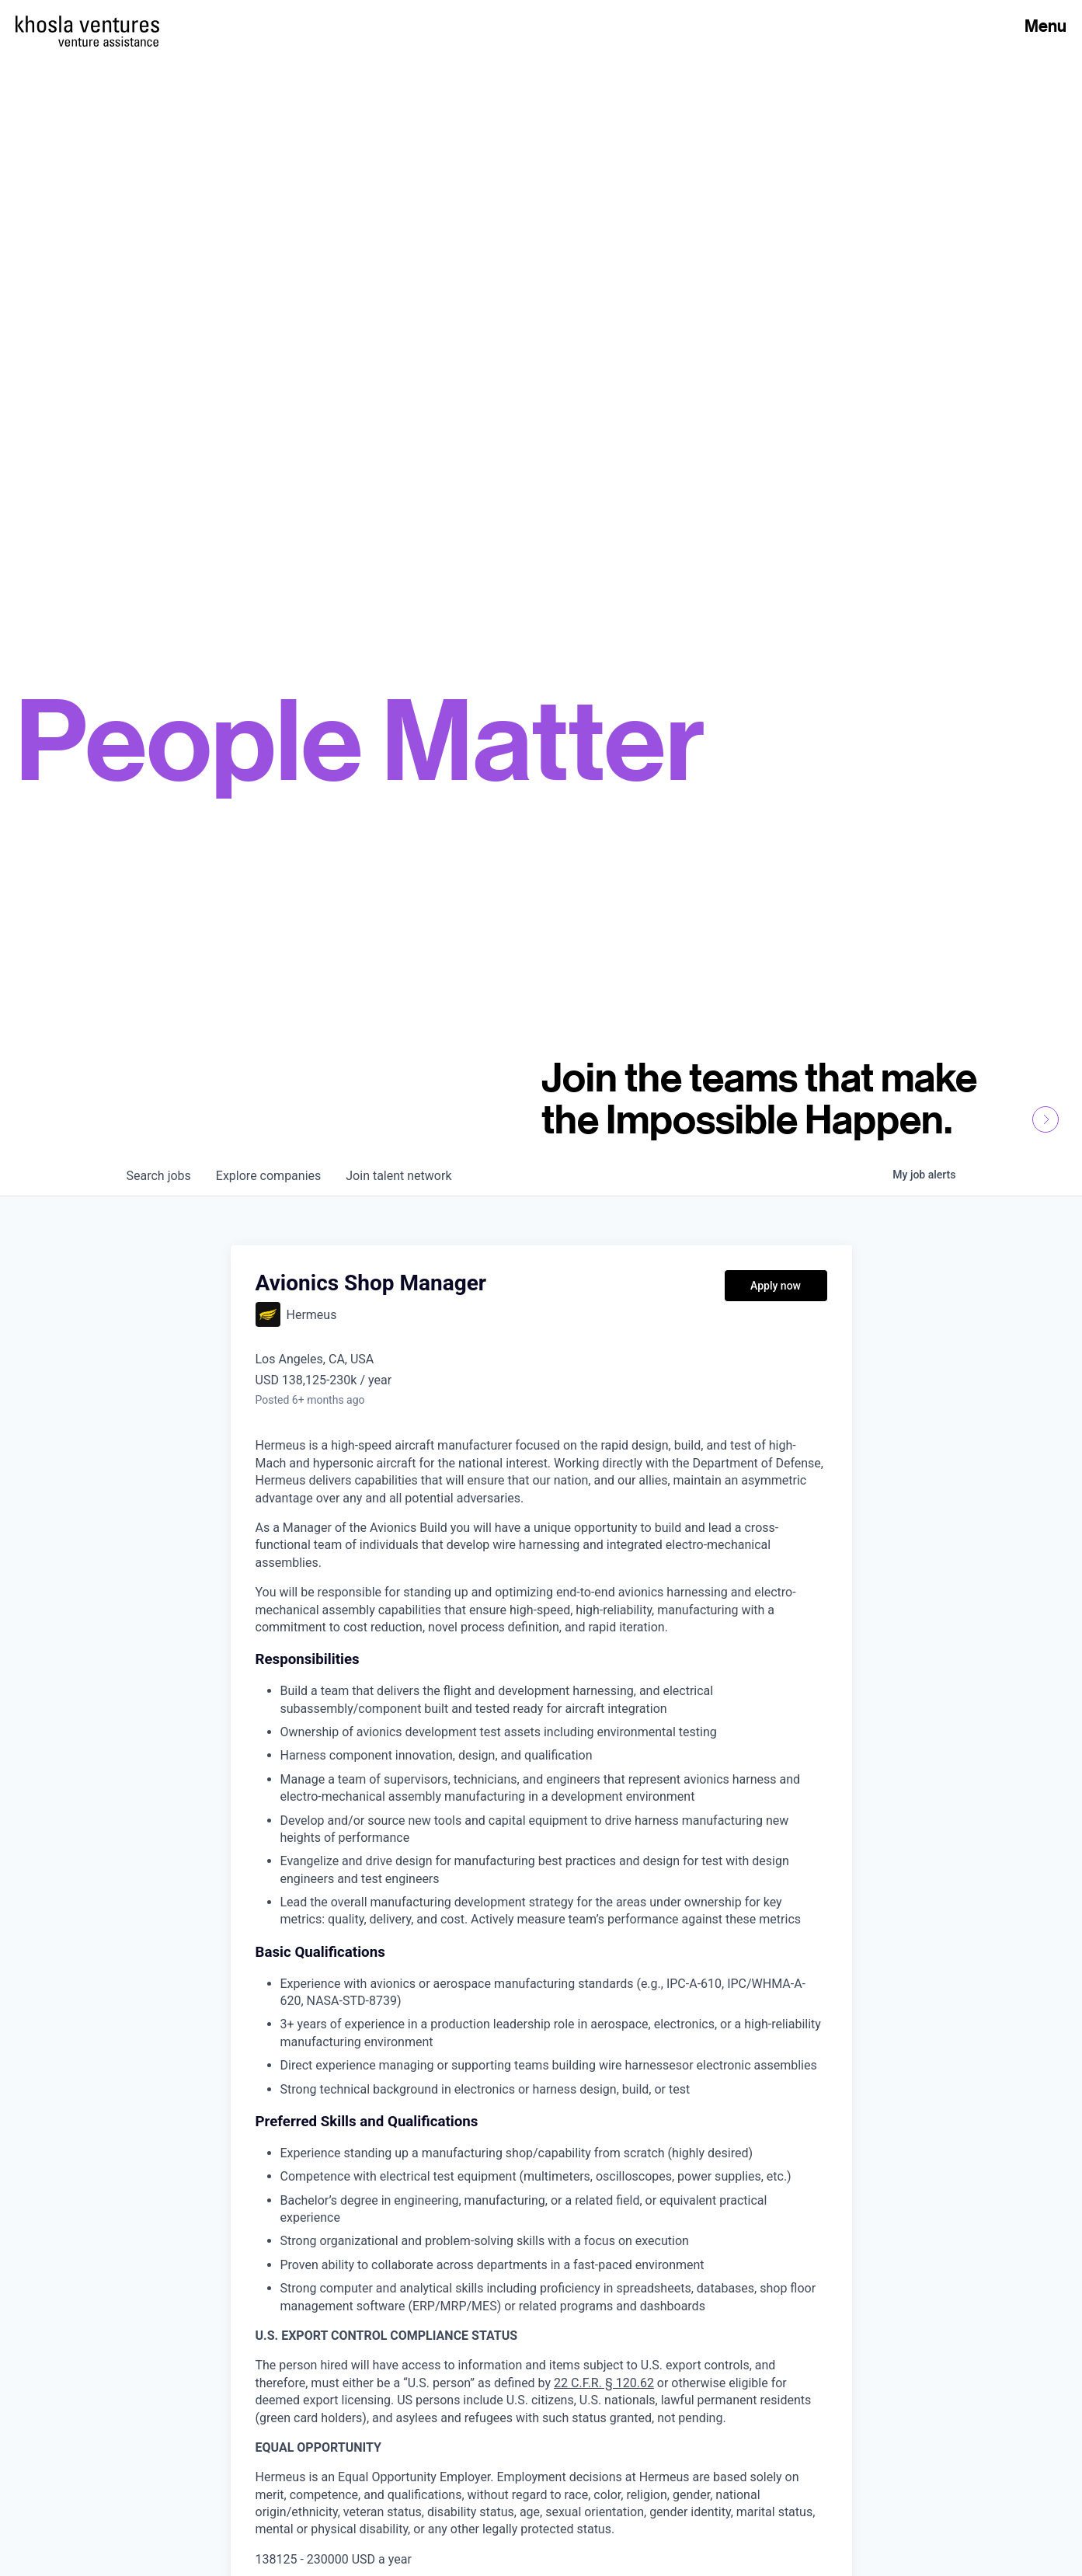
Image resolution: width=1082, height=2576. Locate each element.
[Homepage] (87, 24)
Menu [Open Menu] (1045, 26)
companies (268, 1175)
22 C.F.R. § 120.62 (604, 2383)
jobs (159, 1175)
